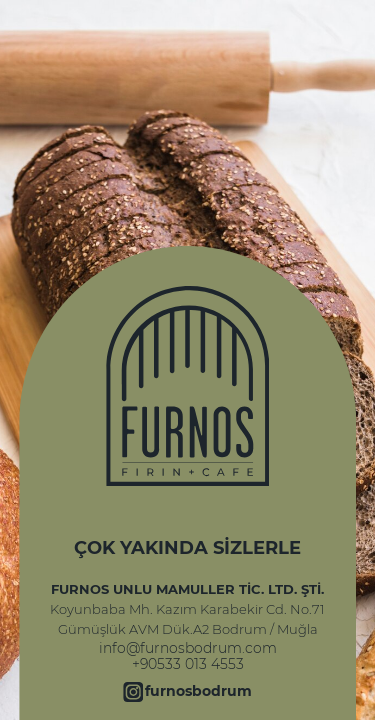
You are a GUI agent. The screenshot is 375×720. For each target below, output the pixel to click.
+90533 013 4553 (188, 664)
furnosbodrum (198, 691)
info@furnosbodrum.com (188, 648)
